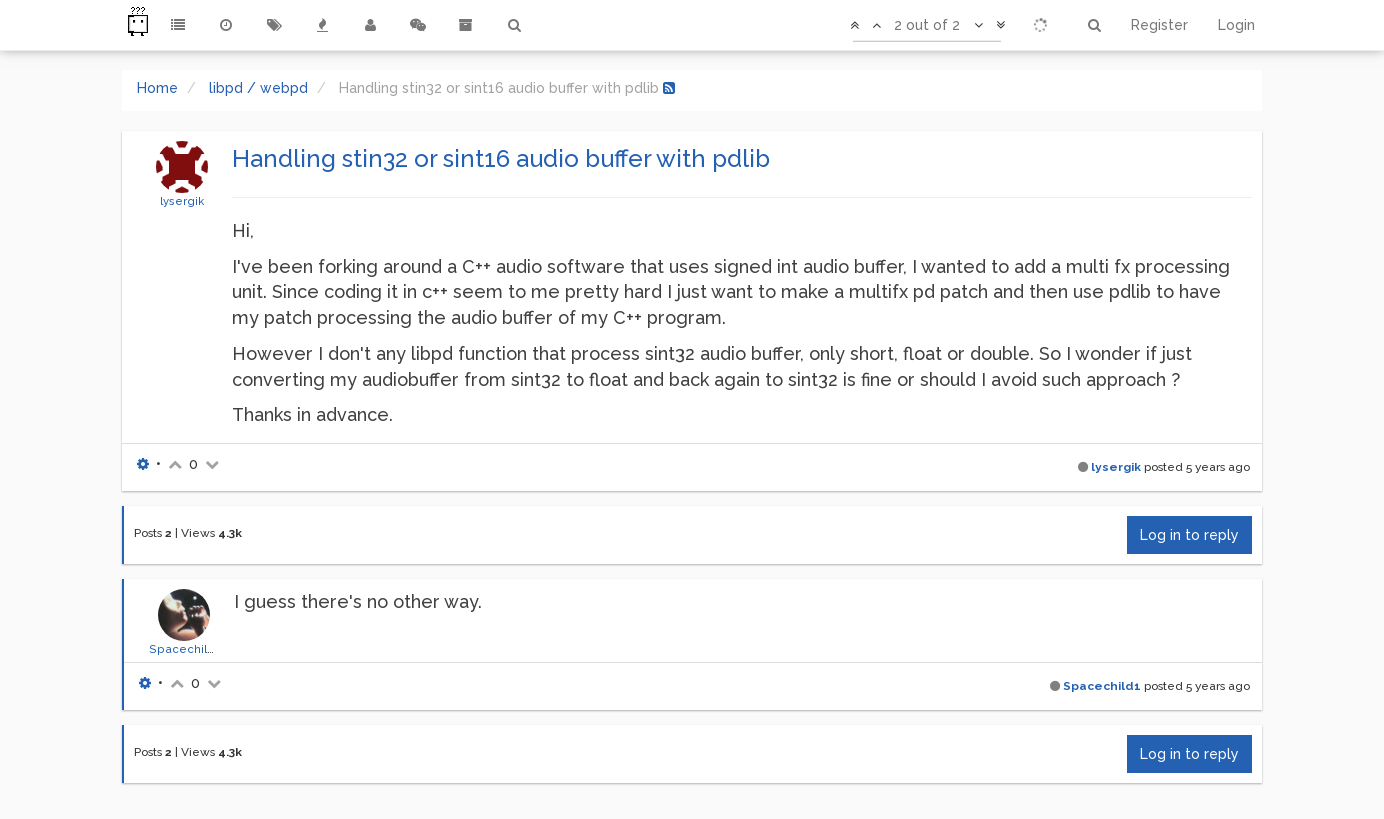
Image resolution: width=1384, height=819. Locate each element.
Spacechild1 (184, 649)
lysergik (182, 201)
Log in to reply (1189, 535)
